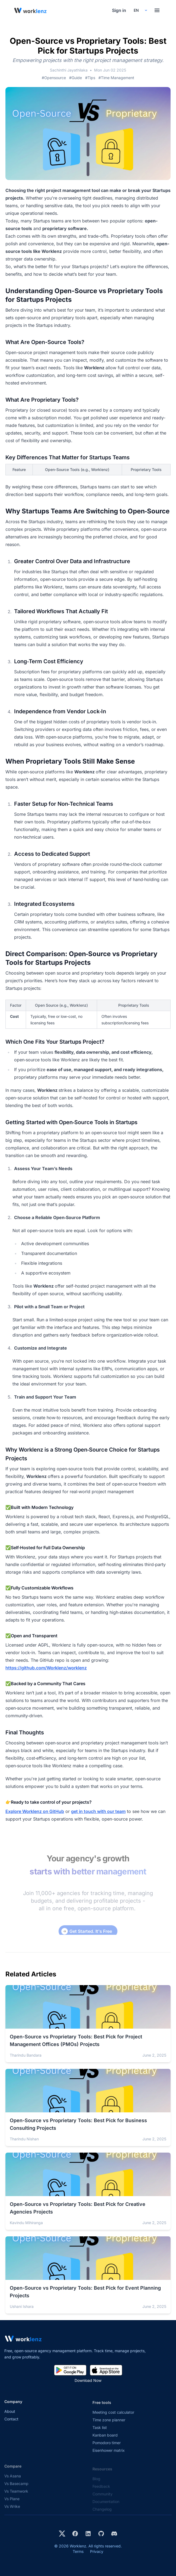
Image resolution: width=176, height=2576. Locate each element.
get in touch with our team (98, 1811)
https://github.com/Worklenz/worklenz (46, 1667)
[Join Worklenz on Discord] (114, 2533)
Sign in (119, 10)
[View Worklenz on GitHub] (101, 2533)
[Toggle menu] (157, 10)
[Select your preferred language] (140, 10)
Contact (11, 2426)
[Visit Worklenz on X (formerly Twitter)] (62, 2533)
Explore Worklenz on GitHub (34, 1811)
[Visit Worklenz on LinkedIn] (88, 2533)
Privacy (96, 2551)
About (9, 2418)
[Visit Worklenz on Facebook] (75, 2533)
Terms (78, 2551)
